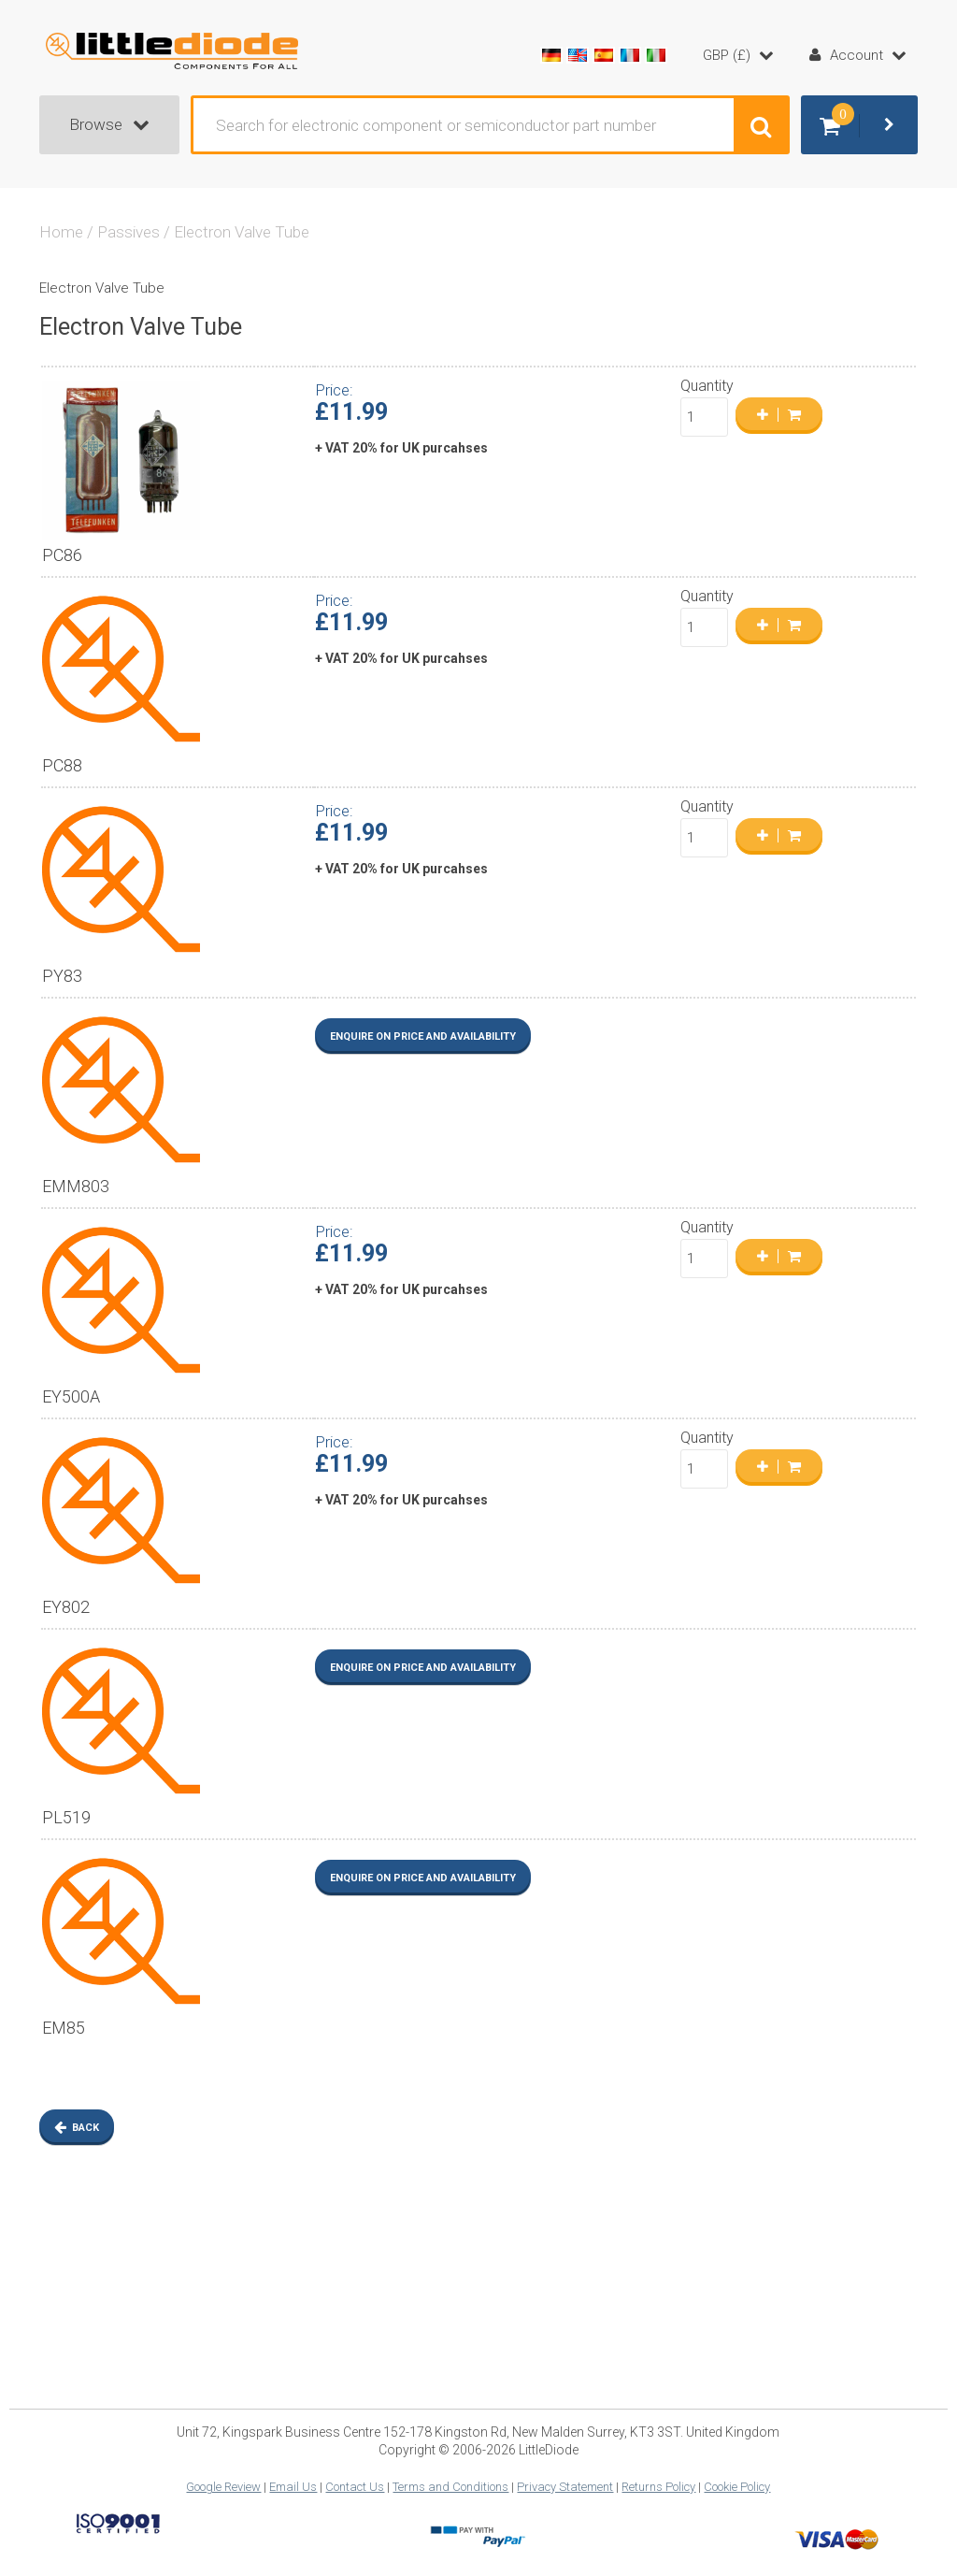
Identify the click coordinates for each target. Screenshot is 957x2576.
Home (61, 232)
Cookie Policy (737, 2487)
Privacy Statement (565, 2487)
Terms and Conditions (450, 2487)
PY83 (62, 976)
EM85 (63, 2027)
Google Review (223, 2487)
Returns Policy (658, 2487)
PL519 (66, 1817)
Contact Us (354, 2487)
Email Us (293, 2487)
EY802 (66, 1607)
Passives (128, 232)
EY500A (71, 1396)
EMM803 (75, 1186)
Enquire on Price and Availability (423, 1036)
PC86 (62, 555)
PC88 (62, 765)
